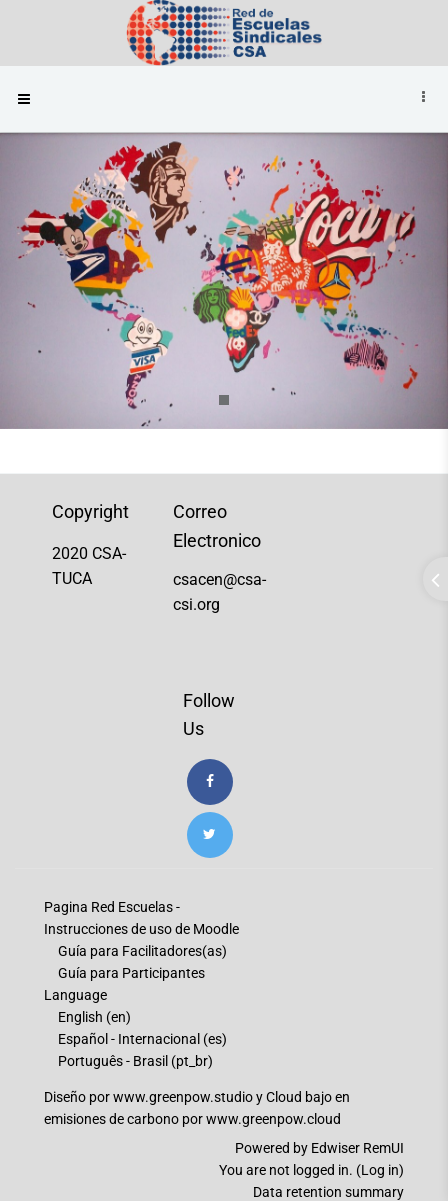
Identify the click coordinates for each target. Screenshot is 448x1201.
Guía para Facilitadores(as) (142, 951)
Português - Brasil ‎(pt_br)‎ (135, 1061)
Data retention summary (328, 1192)
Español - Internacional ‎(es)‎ (142, 1039)
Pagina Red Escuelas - (112, 907)
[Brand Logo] (224, 33)
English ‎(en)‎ (94, 1017)
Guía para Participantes (131, 973)
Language (75, 995)
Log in (380, 1170)
